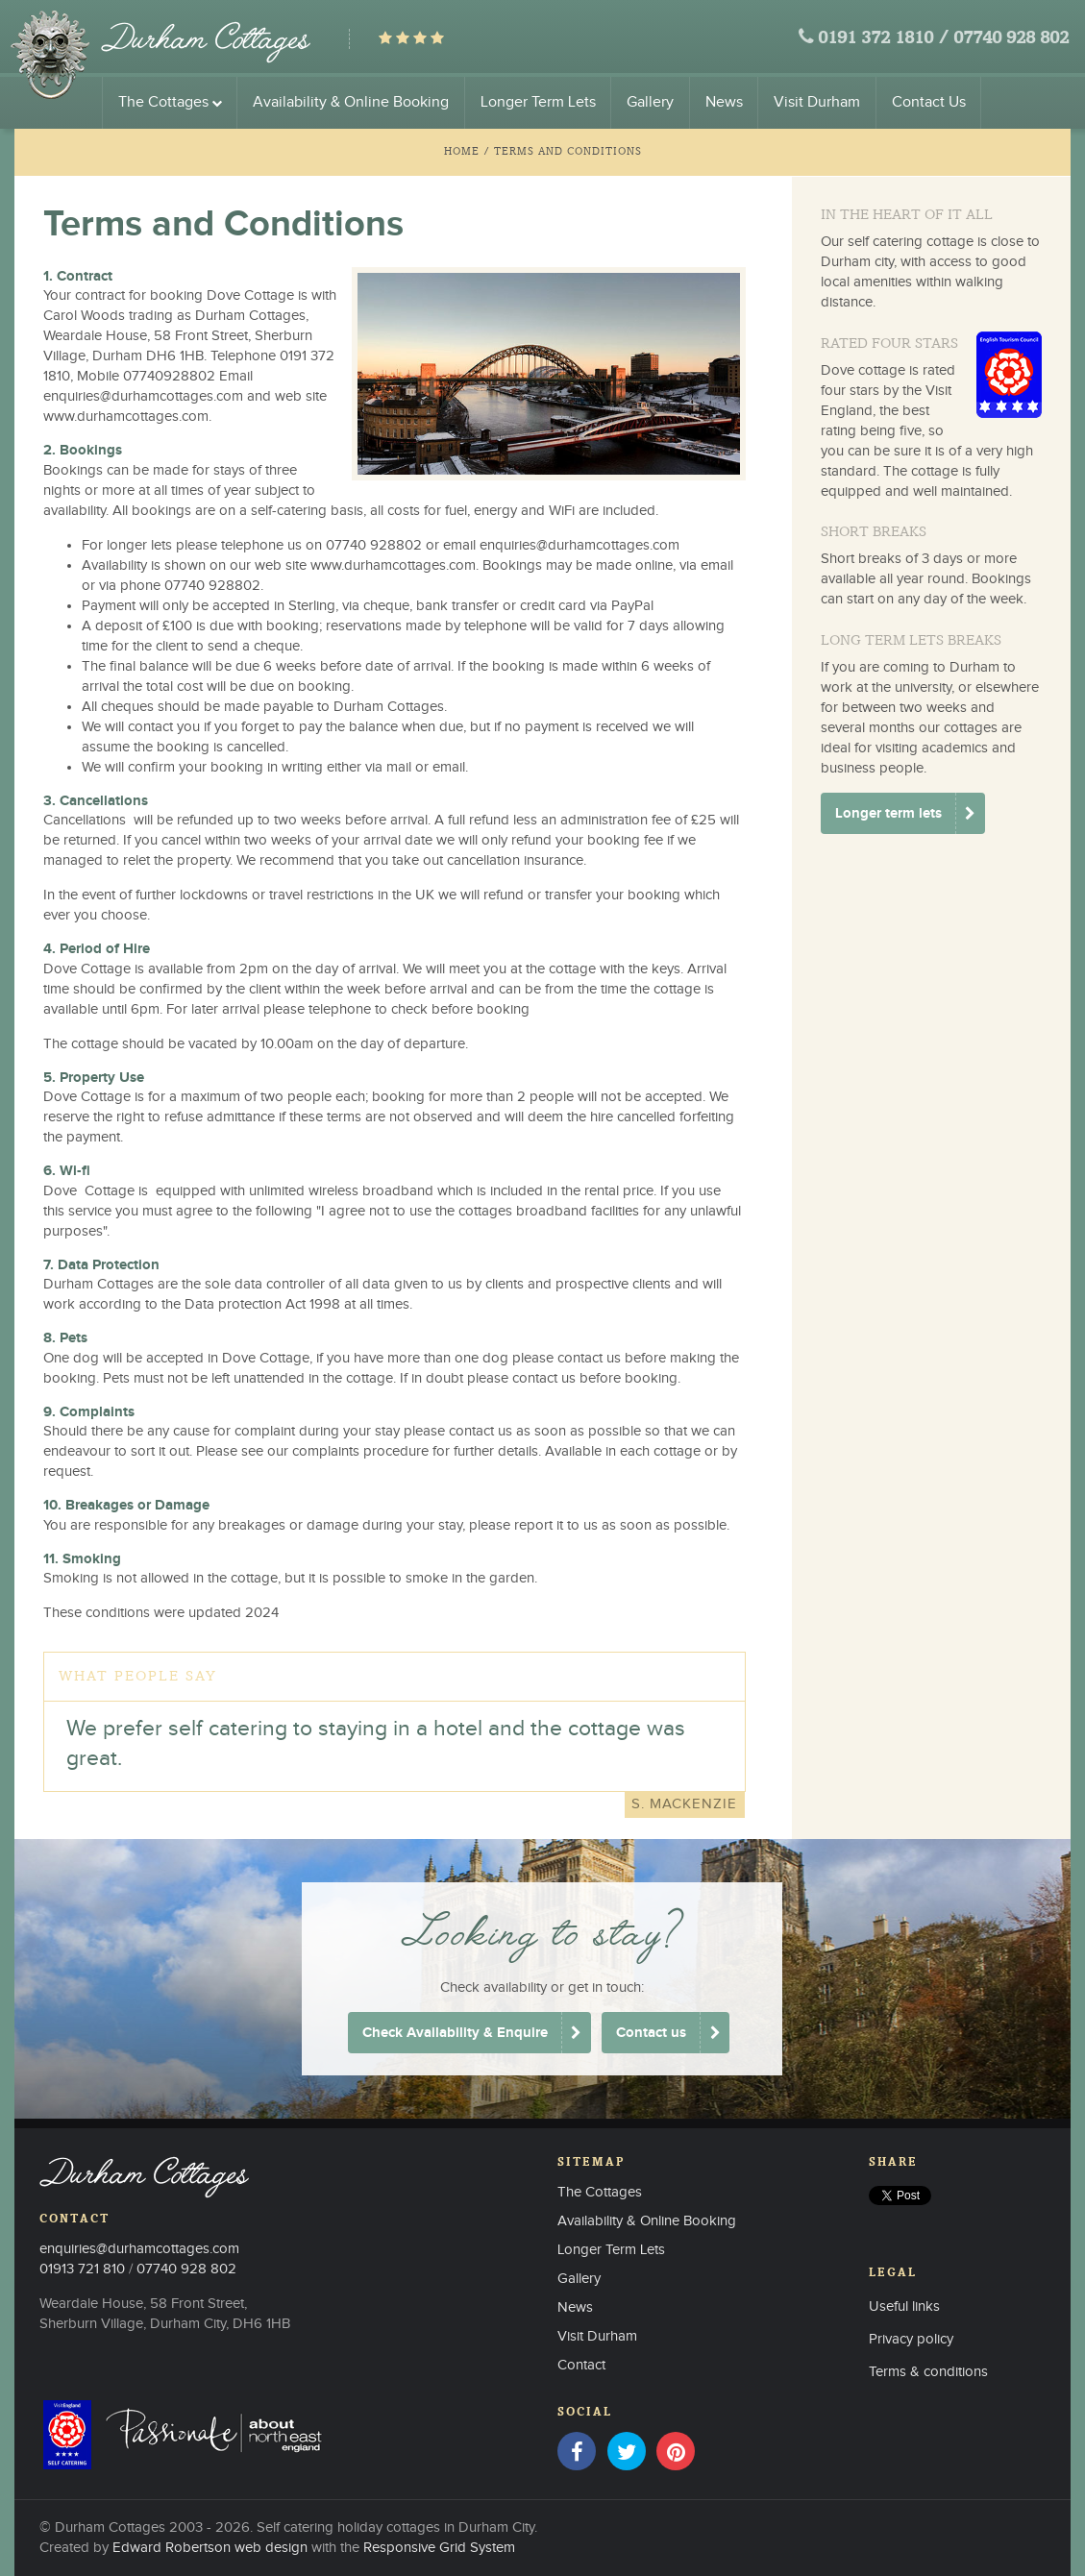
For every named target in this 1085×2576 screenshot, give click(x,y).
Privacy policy (911, 2339)
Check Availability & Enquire (455, 2033)
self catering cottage (911, 241)
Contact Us (929, 102)
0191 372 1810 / (883, 39)
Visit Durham (817, 102)
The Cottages (170, 102)
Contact (581, 2365)
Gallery (650, 102)
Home (462, 151)
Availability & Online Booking (351, 102)
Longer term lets (888, 813)
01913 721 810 (82, 2269)
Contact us (651, 2033)
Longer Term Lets (538, 102)
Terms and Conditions (568, 151)
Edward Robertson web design (210, 2547)
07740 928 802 (1011, 39)
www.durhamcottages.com (126, 416)
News (724, 102)
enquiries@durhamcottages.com (143, 396)
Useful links (904, 2306)
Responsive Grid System (439, 2547)
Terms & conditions (928, 2372)
